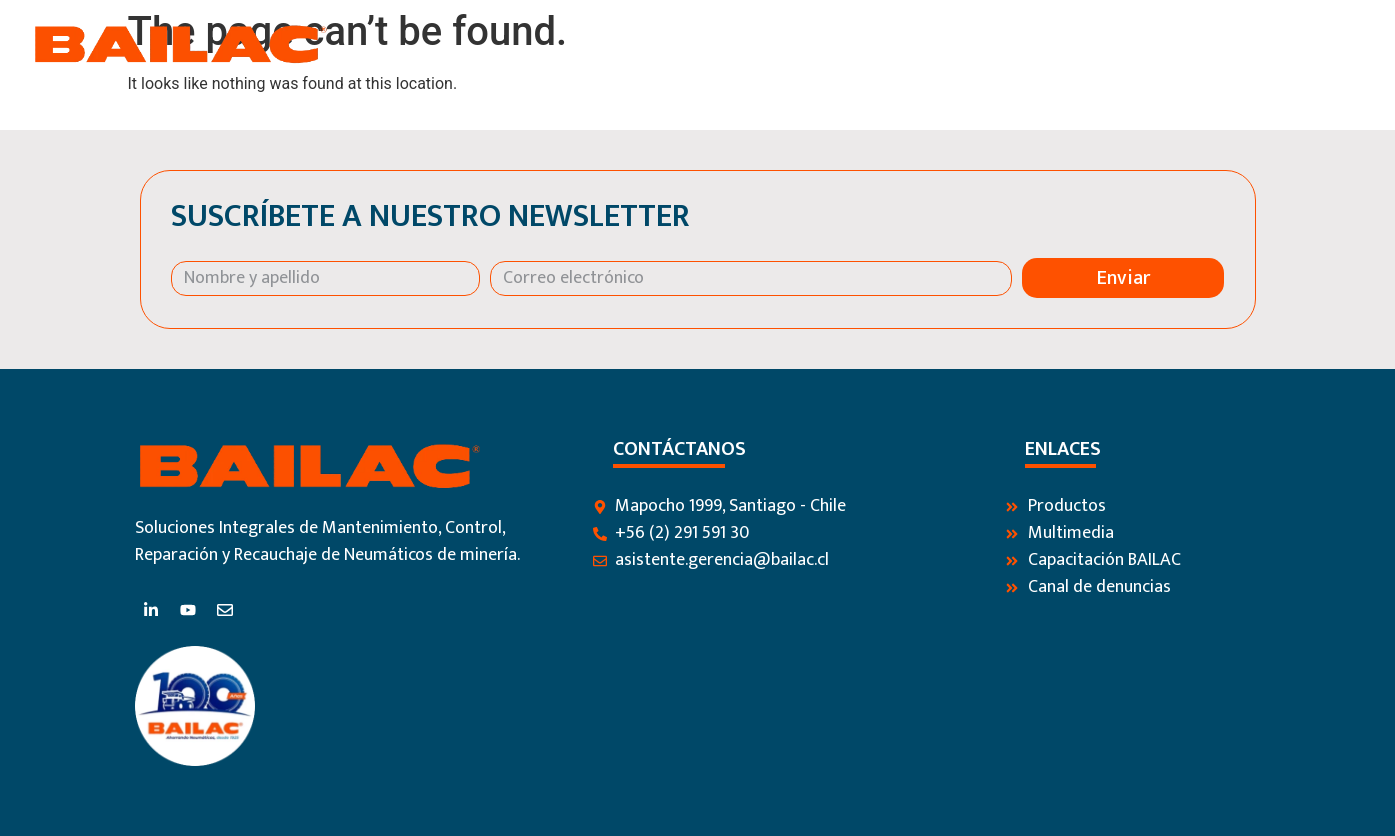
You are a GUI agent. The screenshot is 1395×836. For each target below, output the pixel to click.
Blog (1161, 44)
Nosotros (859, 44)
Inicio (771, 44)
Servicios (1079, 44)
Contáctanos (1261, 44)
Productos (971, 44)
